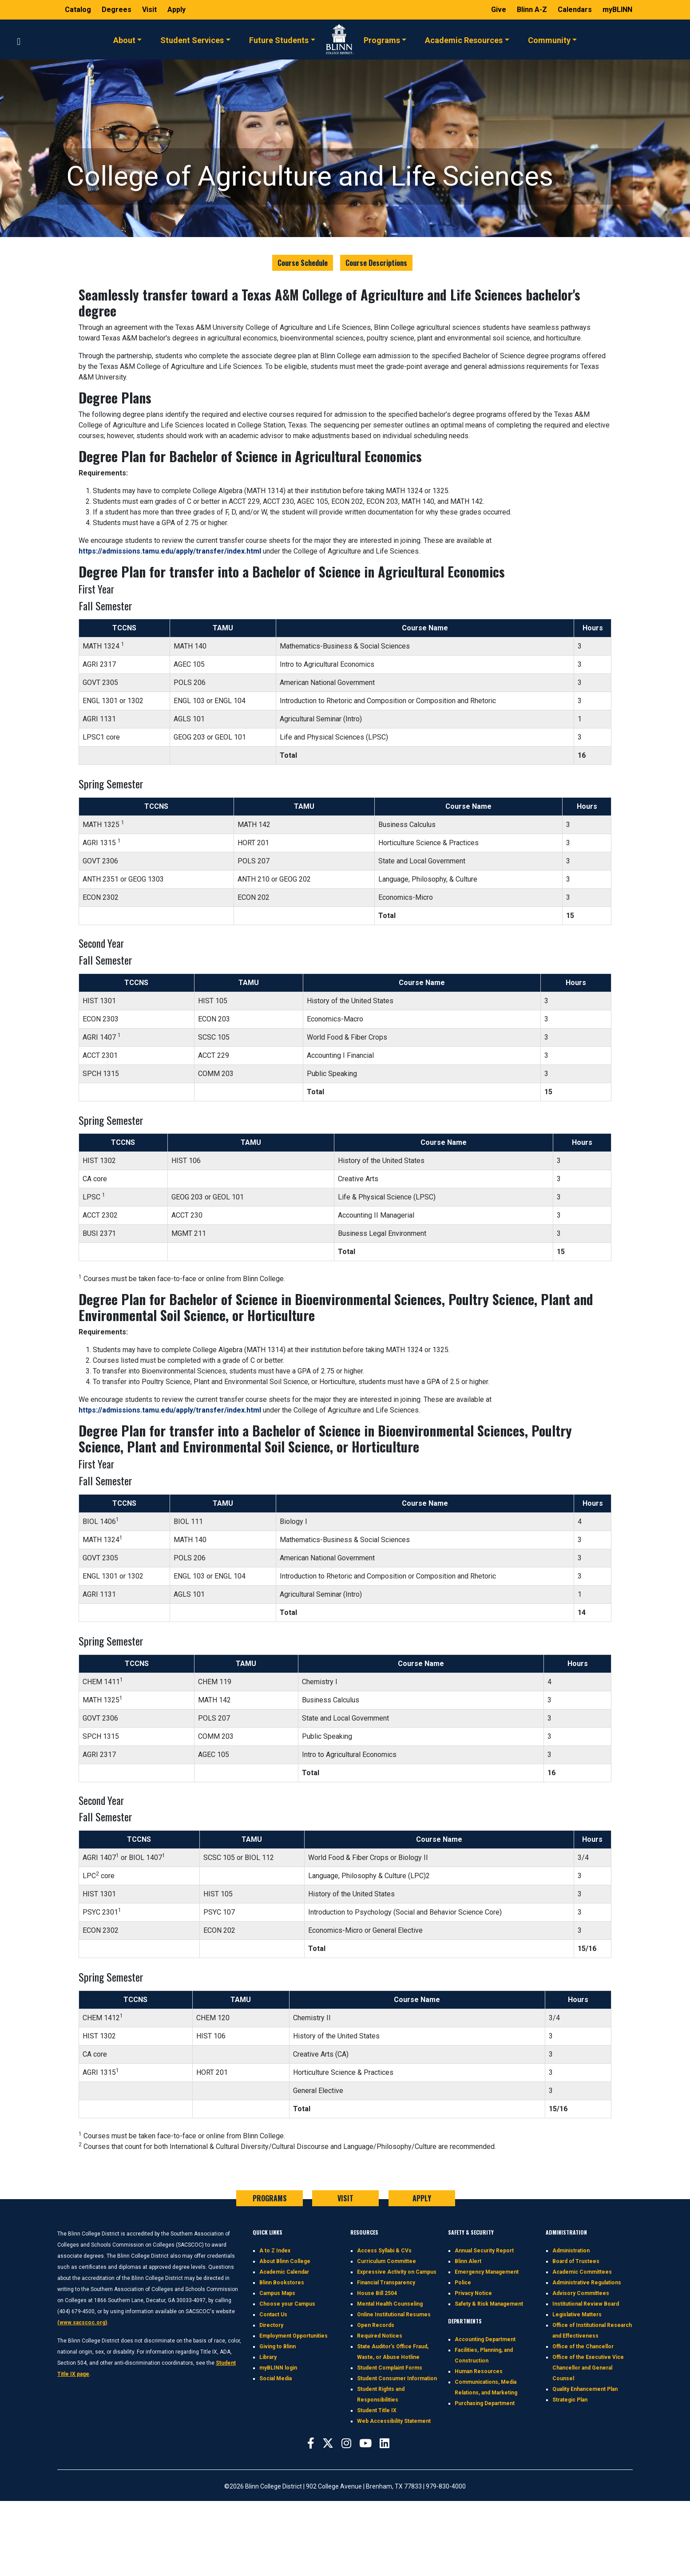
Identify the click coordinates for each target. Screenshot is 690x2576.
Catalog (79, 9)
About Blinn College (284, 2261)
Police (463, 2282)
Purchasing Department (485, 2403)
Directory (271, 2325)
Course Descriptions (376, 262)
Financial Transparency (386, 2282)
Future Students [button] (279, 39)
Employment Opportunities (293, 2336)
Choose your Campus (287, 2304)
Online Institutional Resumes (394, 2314)
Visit (150, 9)
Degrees (116, 9)
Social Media (275, 2378)
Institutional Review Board (585, 2304)
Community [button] (549, 39)
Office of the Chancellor (583, 2346)
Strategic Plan (569, 2400)
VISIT (345, 2198)
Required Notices (379, 2336)
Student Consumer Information (397, 2378)
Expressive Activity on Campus (396, 2272)
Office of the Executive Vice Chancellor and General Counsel (588, 2368)
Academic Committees (582, 2272)
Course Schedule (303, 262)
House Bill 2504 (377, 2293)
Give (499, 9)
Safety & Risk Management (489, 2304)
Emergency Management (487, 2272)
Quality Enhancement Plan (585, 2389)
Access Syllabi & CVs (384, 2251)
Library (268, 2357)
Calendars (576, 9)
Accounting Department (485, 2339)
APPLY (421, 2198)
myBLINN (617, 9)
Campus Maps (277, 2293)
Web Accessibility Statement (394, 2421)
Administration (571, 2251)
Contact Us (273, 2314)
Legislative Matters (577, 2314)
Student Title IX (377, 2410)
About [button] (124, 39)
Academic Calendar (284, 2272)
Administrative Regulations (586, 2282)
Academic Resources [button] (464, 39)
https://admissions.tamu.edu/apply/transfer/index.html (170, 551)
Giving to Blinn (277, 2346)
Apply (176, 9)
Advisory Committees (580, 2293)
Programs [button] (382, 39)
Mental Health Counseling (390, 2304)
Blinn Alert (468, 2261)
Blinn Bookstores (281, 2282)
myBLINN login (278, 2368)
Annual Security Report (484, 2251)
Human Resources (479, 2371)
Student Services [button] (192, 39)
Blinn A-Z (533, 9)
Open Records (375, 2325)
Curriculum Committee (386, 2261)
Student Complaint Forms (389, 2368)
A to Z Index (274, 2251)
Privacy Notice (473, 2293)
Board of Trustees (575, 2261)
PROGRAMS (270, 2198)
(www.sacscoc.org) (82, 2322)
